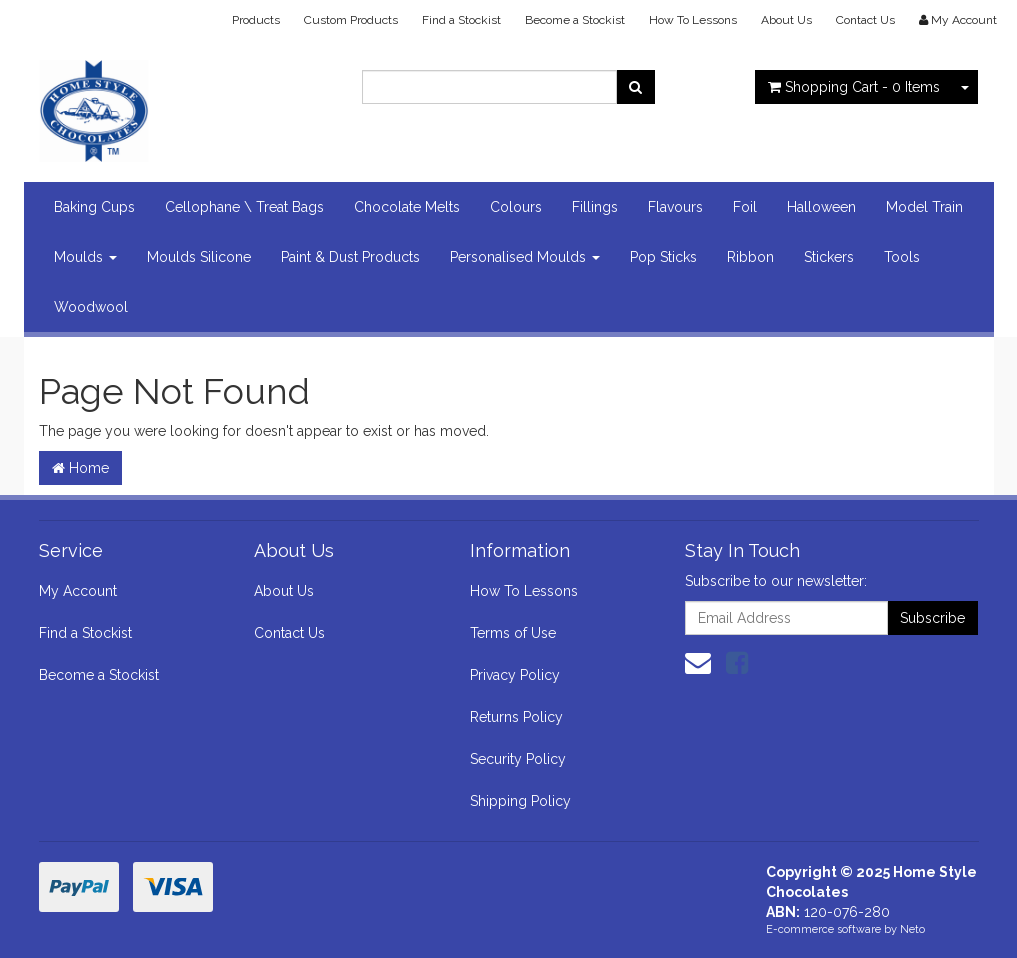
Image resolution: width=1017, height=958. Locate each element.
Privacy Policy (515, 675)
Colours (516, 207)
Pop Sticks (663, 257)
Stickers (829, 257)
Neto (912, 929)
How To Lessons (693, 20)
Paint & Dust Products (350, 257)
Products (256, 20)
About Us (786, 20)
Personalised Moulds (525, 257)
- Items (854, 87)
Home (80, 468)
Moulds (85, 257)
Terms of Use (513, 633)
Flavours (675, 207)
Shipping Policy (520, 801)
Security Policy (518, 759)
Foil (745, 207)
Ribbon (750, 257)
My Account (78, 591)
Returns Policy (516, 717)
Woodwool (91, 307)
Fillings (595, 207)
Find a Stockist (461, 20)
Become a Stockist (575, 20)
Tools (902, 257)
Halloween (821, 207)
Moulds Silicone (199, 257)
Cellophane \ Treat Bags (244, 207)
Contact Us (865, 20)
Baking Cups (94, 207)
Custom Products (351, 20)
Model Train (924, 207)
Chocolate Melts (407, 207)
